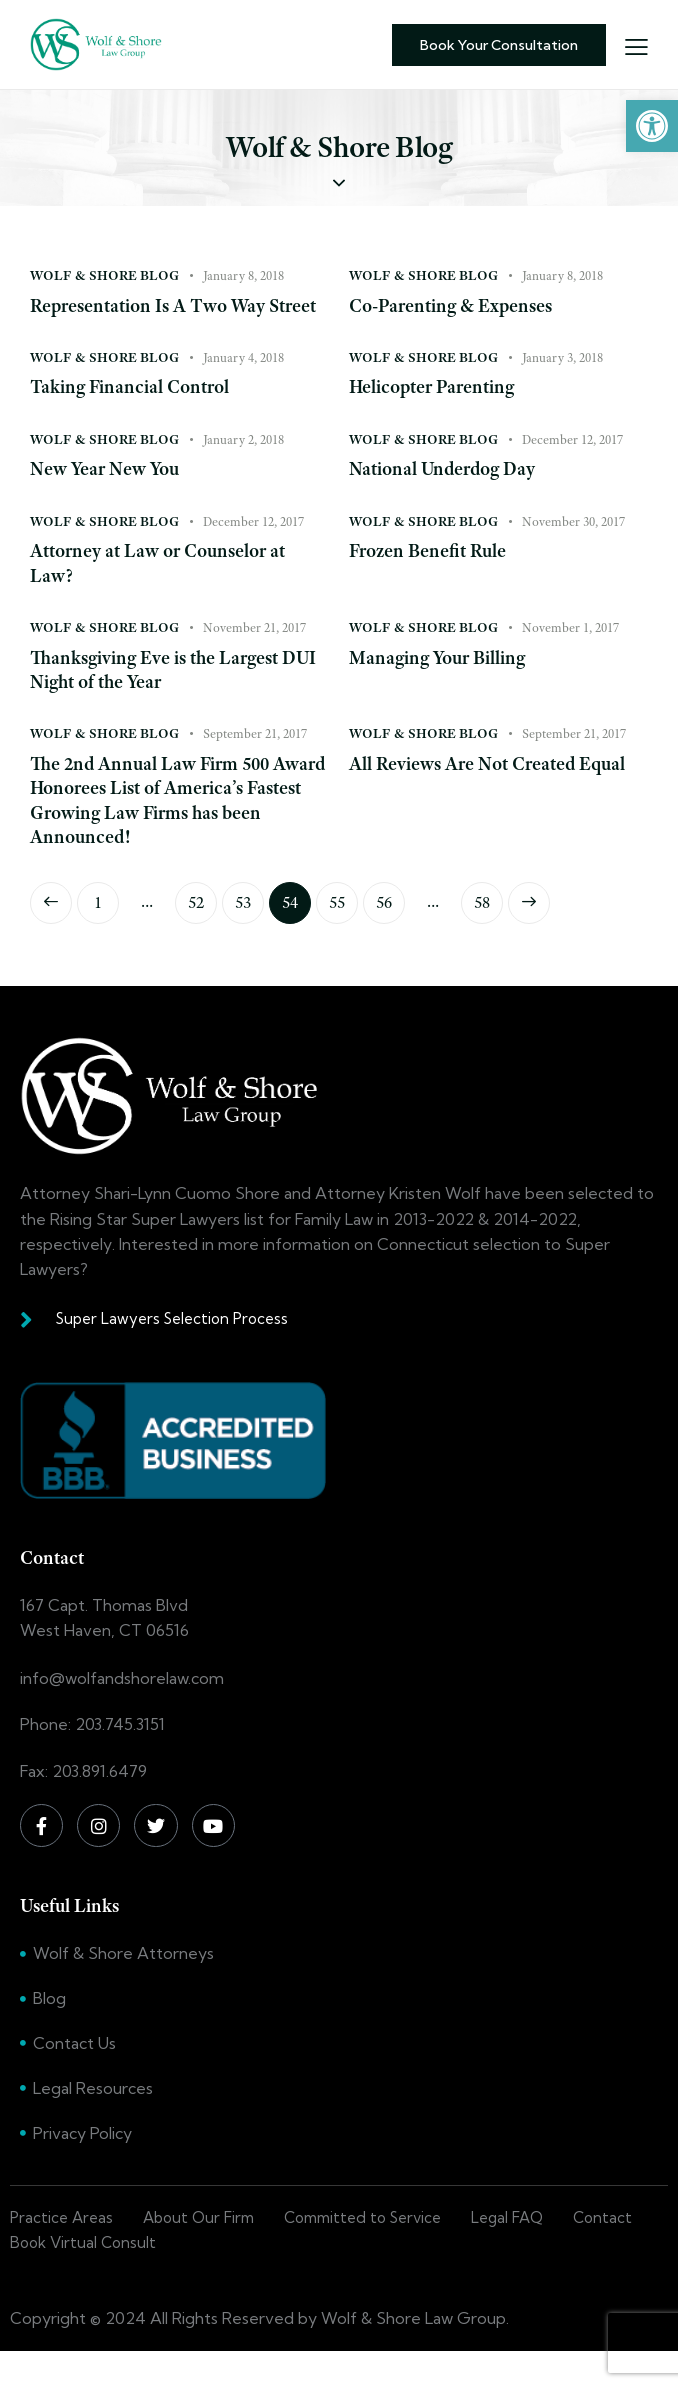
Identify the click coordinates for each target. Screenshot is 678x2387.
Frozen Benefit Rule (434, 578)
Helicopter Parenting (439, 413)
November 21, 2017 (254, 655)
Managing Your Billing (443, 686)
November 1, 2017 (570, 655)
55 (343, 929)
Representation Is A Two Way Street (156, 319)
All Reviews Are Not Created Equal (472, 806)
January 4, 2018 (243, 383)
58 (488, 929)
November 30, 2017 (573, 548)
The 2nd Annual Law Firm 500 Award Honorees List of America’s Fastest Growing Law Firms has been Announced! (174, 831)
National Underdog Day (449, 496)
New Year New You (110, 496)
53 (249, 929)
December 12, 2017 (572, 465)
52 (202, 929)
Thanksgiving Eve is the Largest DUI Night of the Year (163, 699)
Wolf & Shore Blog (104, 275)
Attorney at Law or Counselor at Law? (167, 591)
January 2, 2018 (243, 465)
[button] (652, 126)
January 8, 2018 (243, 275)
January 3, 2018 (562, 383)
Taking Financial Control (136, 413)
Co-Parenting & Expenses (458, 306)
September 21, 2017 (255, 763)
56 (390, 929)
